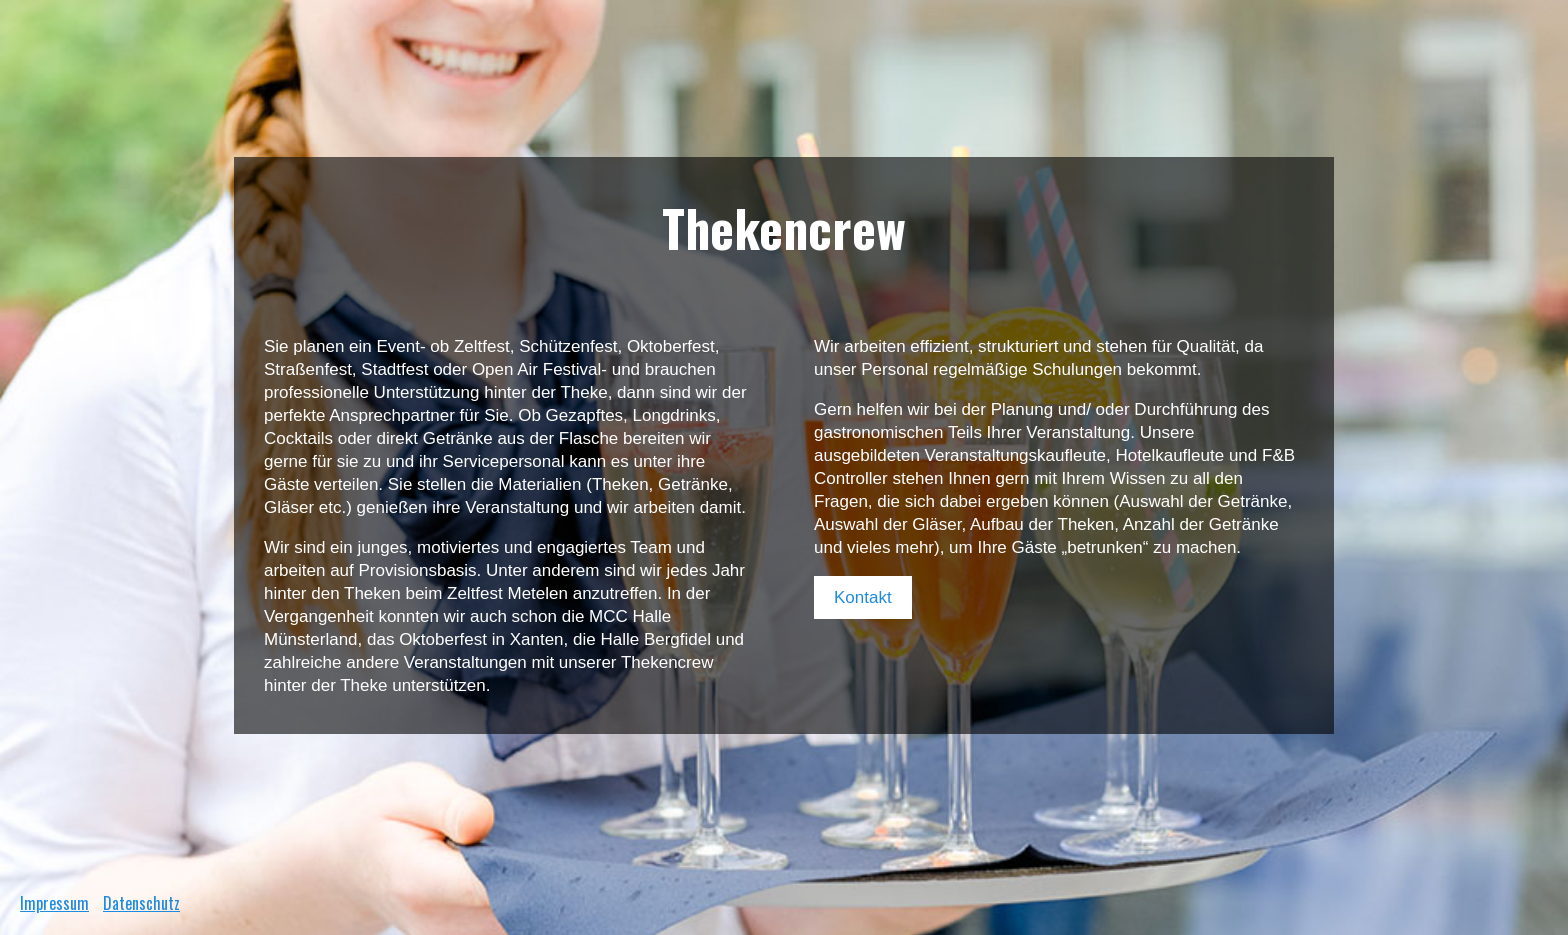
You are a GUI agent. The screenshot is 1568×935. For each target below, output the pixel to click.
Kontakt (863, 597)
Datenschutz (141, 903)
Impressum (54, 903)
